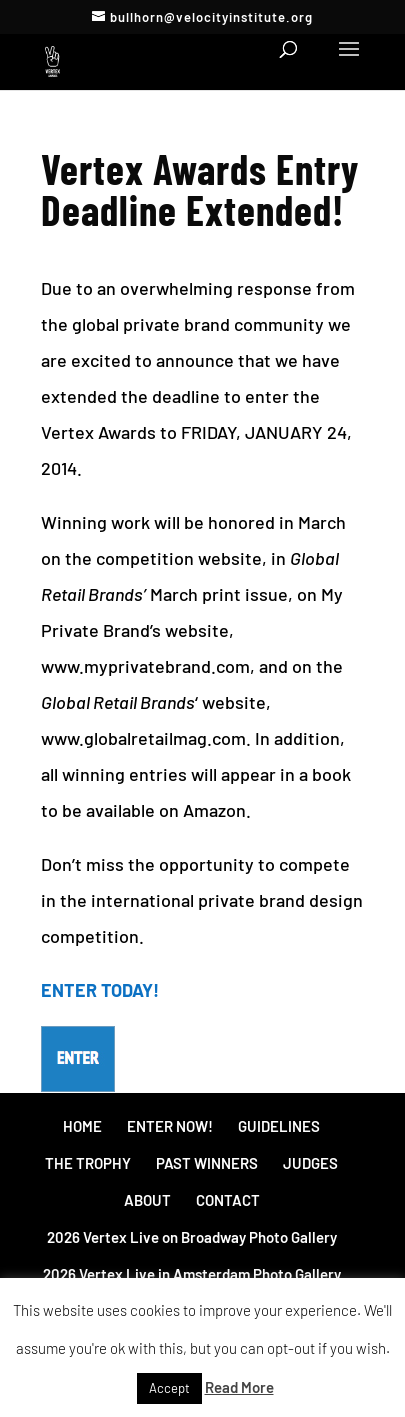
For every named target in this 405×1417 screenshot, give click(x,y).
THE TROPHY (88, 1163)
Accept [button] (169, 1388)
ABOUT (147, 1200)
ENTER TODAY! (100, 990)
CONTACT (228, 1200)
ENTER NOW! (170, 1126)
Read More (239, 1387)
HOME (82, 1126)
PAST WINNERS (207, 1163)
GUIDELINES (279, 1126)
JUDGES (310, 1163)
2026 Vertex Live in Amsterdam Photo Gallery (192, 1274)
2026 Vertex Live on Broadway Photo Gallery (192, 1237)
